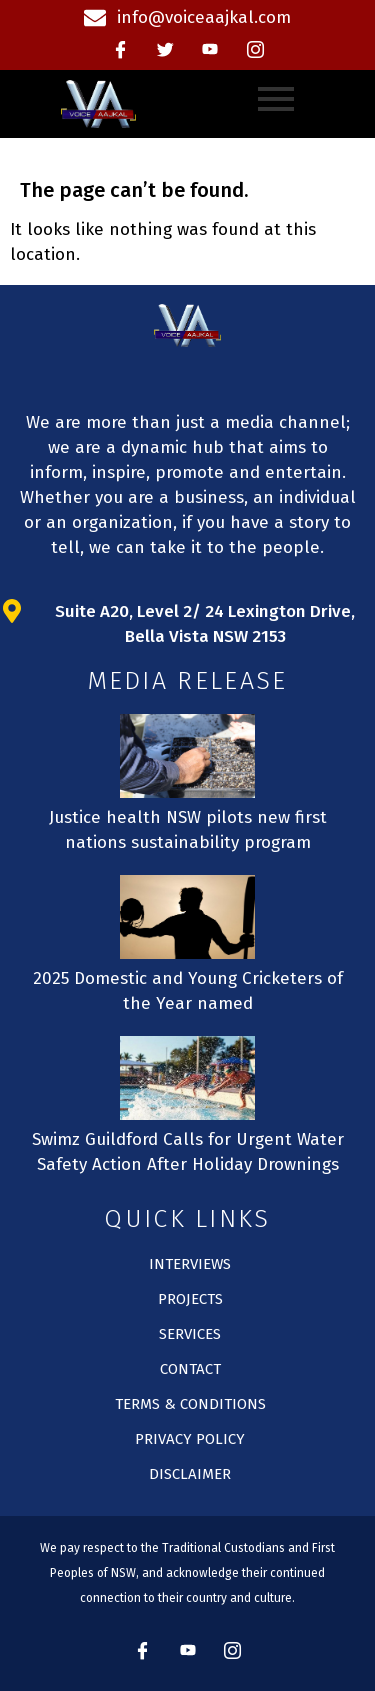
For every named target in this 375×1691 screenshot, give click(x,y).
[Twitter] (165, 50)
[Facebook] (120, 50)
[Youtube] (210, 50)
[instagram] (255, 50)
